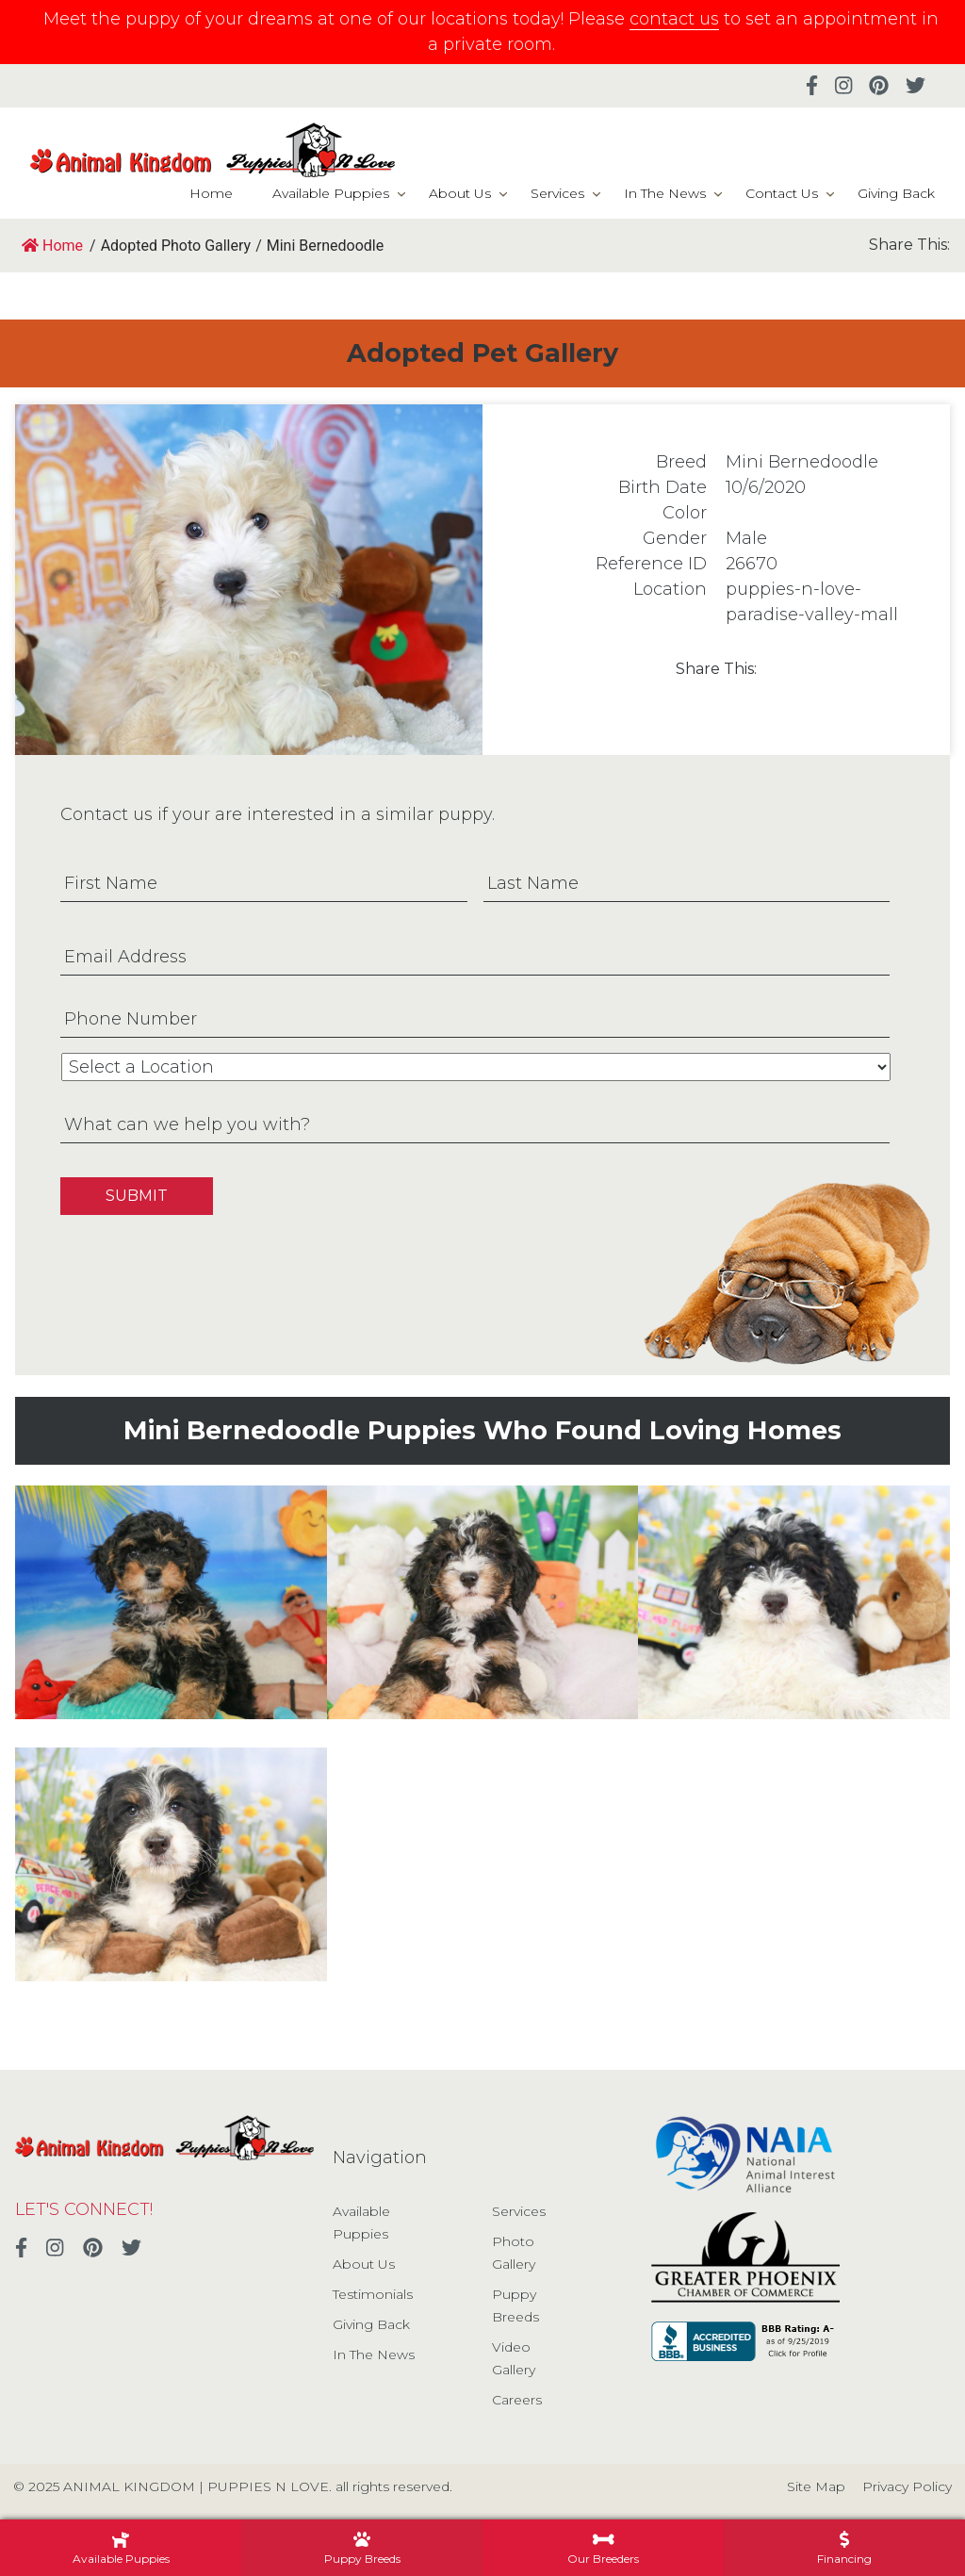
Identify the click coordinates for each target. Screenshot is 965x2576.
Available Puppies (330, 193)
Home (211, 193)
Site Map (816, 2486)
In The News (665, 193)
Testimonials (373, 2294)
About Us (460, 193)
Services (557, 193)
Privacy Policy (907, 2486)
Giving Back (896, 193)
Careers (517, 2399)
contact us (674, 18)
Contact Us (781, 193)
